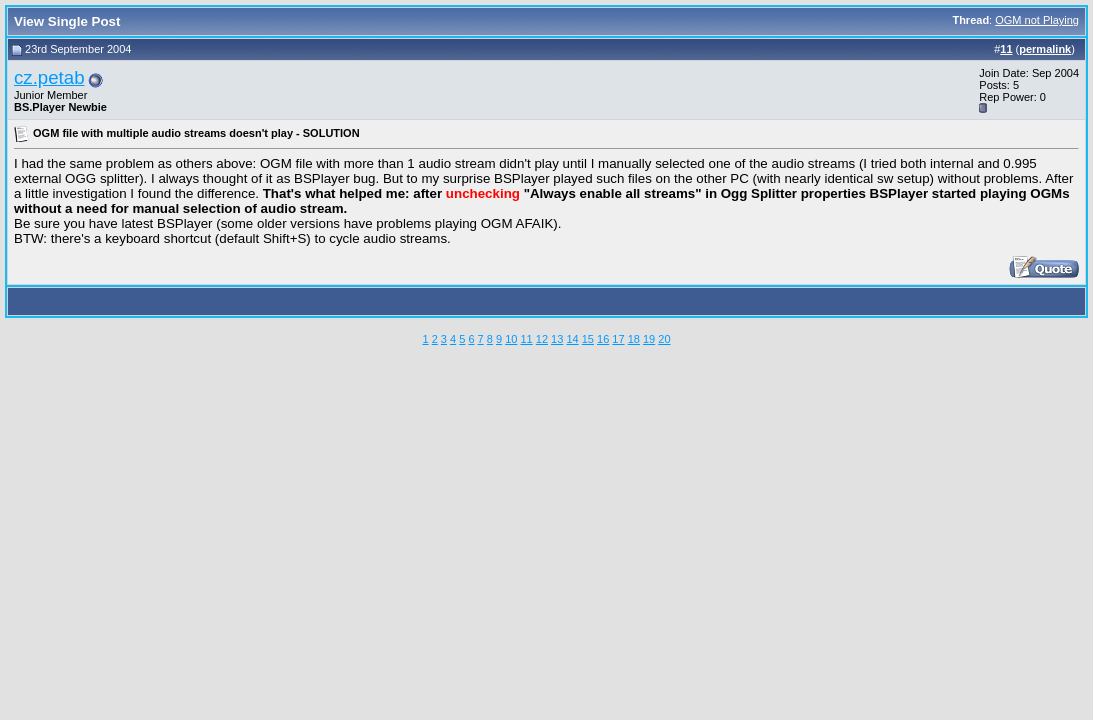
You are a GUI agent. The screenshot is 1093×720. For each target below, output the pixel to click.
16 (603, 339)
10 (511, 339)
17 (618, 339)
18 (634, 339)
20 (664, 339)
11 (526, 339)
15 (588, 339)
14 (572, 339)
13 (557, 339)
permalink (1045, 49)
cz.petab (49, 77)
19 (649, 339)
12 (542, 339)
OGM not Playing (1037, 20)
